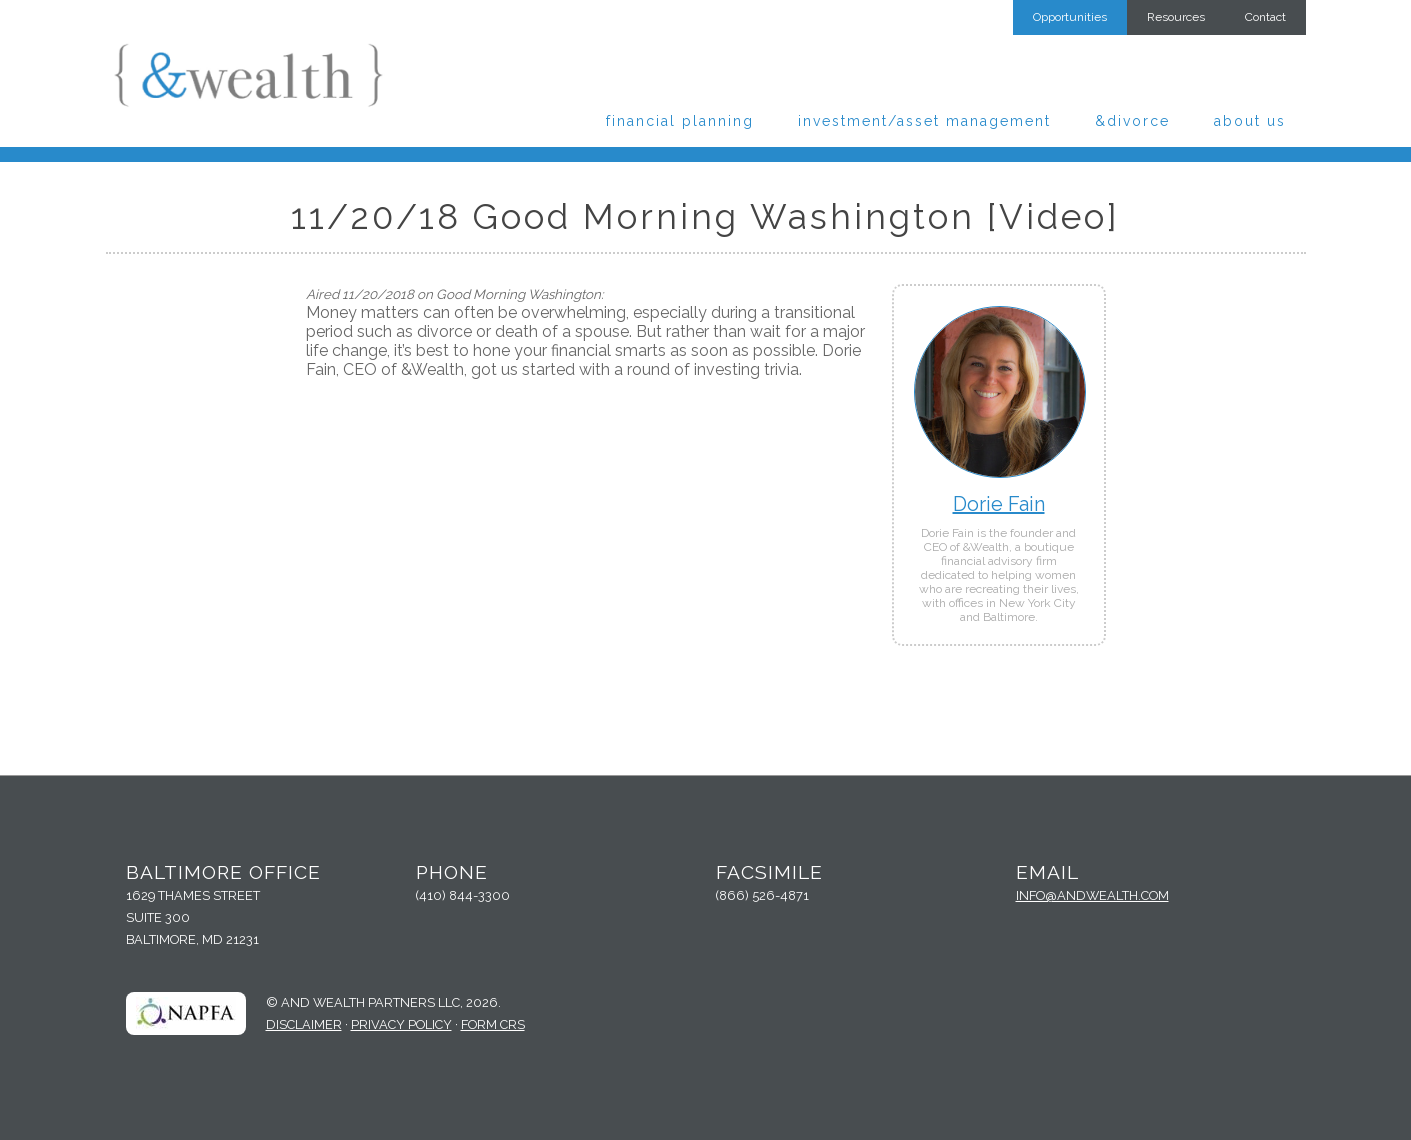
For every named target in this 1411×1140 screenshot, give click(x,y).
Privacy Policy (401, 1024)
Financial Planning (680, 121)
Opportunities (1070, 17)
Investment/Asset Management (924, 121)
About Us (1250, 121)
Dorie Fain (999, 504)
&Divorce (1132, 121)
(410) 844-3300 (463, 895)
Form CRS (493, 1024)
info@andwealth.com (1092, 895)
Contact (1265, 17)
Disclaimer (304, 1024)
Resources (1176, 17)
